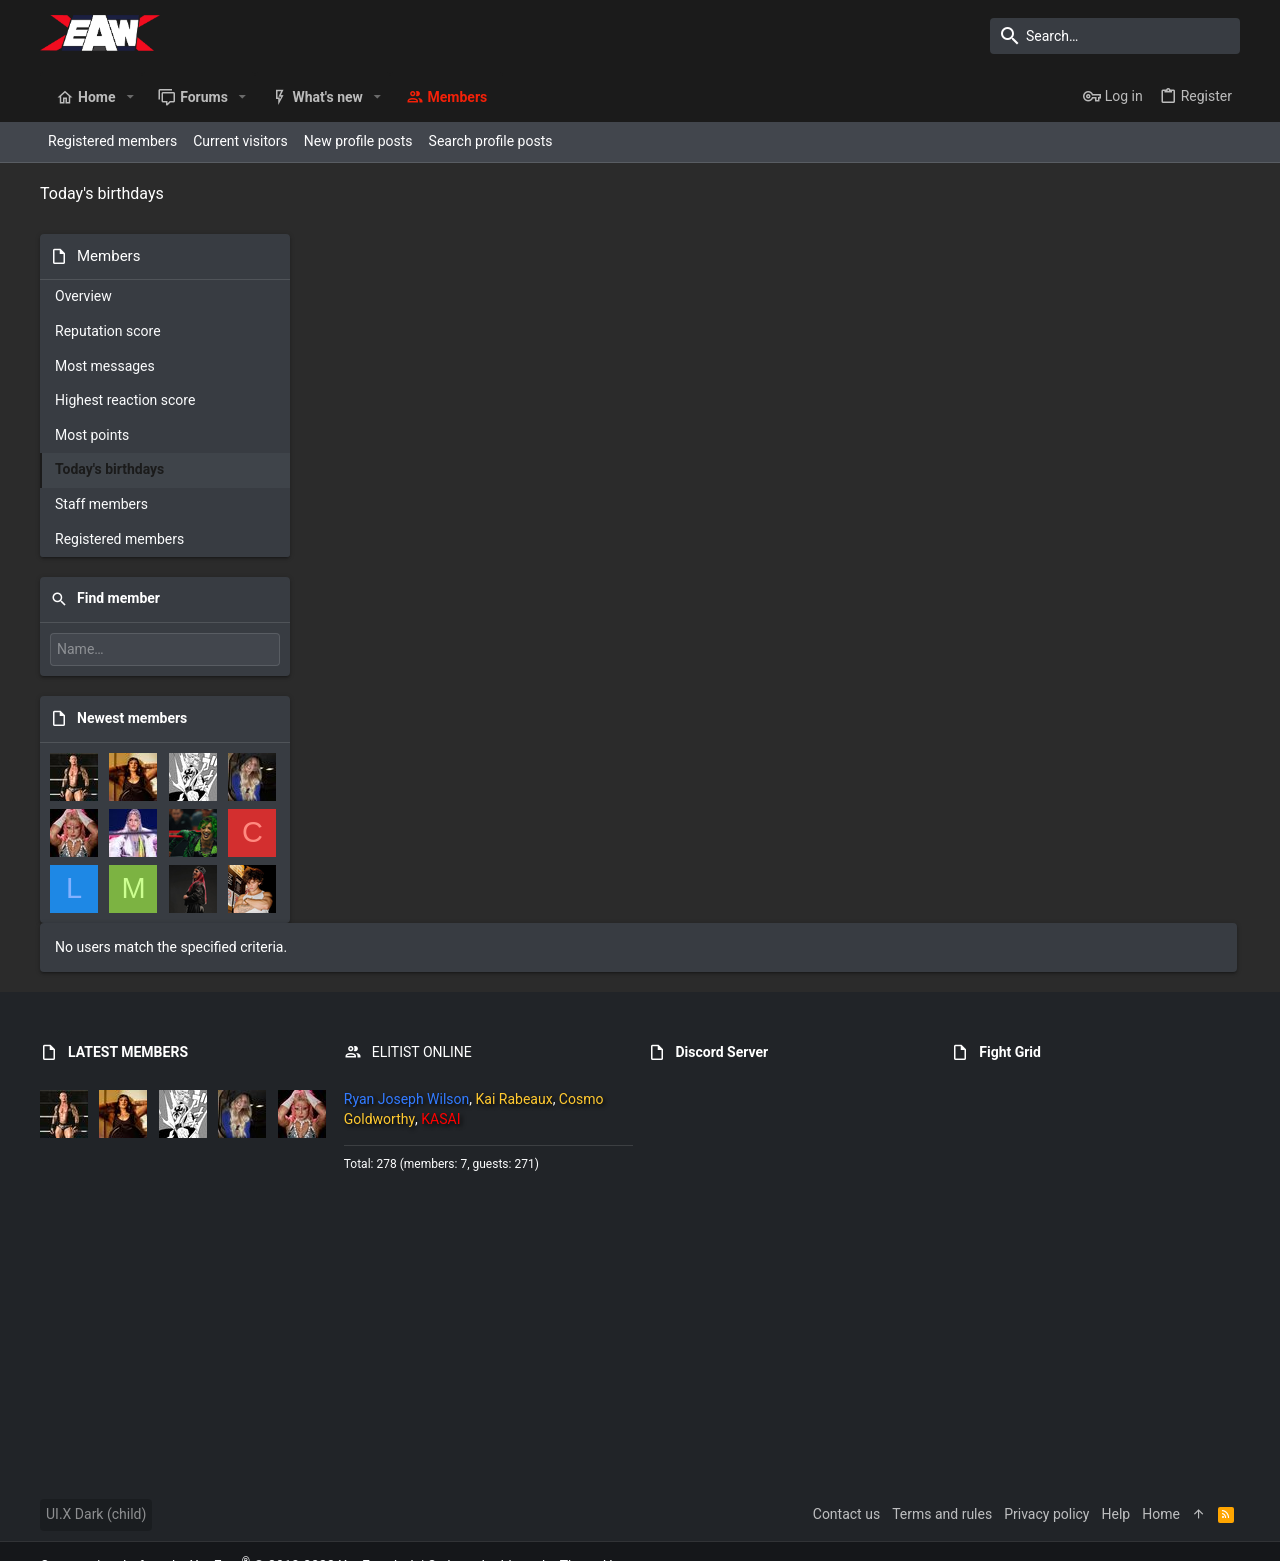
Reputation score (108, 331)
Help (1116, 1464)
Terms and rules (942, 1464)
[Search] (1115, 36)
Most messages (105, 366)
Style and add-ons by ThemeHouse (535, 1516)
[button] (129, 97)
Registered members (119, 539)
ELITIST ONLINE (422, 1002)
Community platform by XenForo (228, 1516)
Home (1161, 1464)
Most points (92, 435)
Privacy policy (1046, 1464)
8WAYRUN (298, 1536)
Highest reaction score (125, 400)
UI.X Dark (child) (96, 1464)
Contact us (846, 1464)
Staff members (101, 504)
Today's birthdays (109, 469)
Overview (83, 296)
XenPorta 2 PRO (90, 1536)
